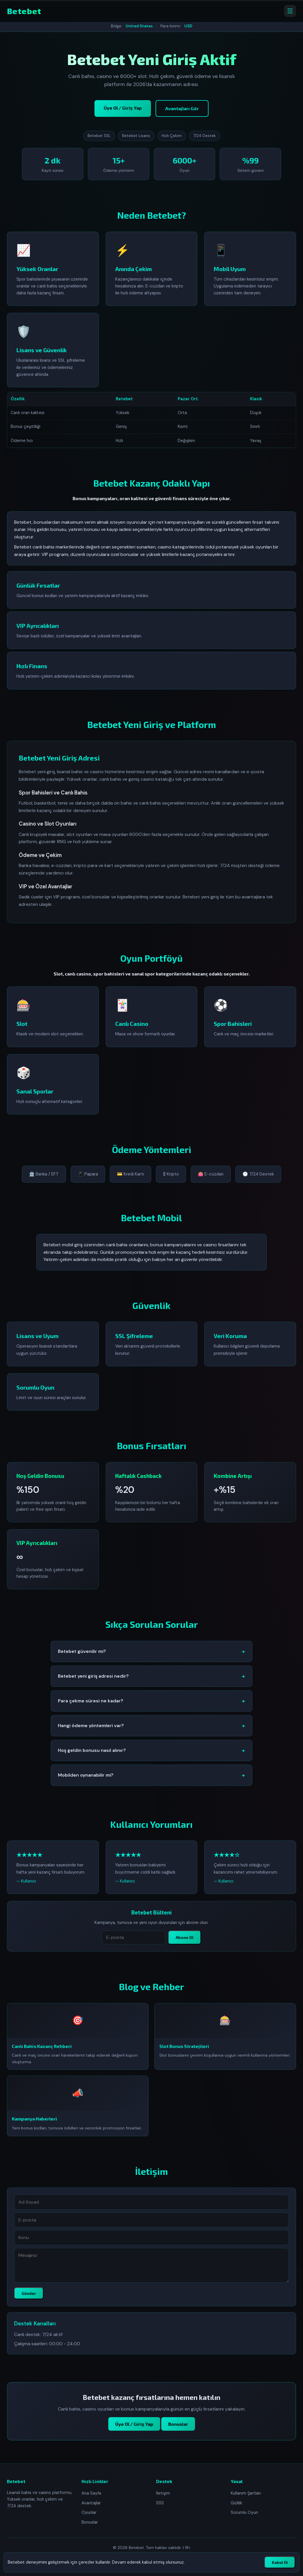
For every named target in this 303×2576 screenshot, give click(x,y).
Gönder (29, 2300)
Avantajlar (91, 2502)
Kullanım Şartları (246, 2493)
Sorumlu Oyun (244, 2512)
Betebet (24, 11)
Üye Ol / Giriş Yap (123, 107)
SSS (160, 2502)
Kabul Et (280, 2562)
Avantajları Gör (182, 108)
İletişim (163, 2493)
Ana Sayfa (91, 2493)
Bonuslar (178, 2430)
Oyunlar (89, 2512)
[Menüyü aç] (290, 11)
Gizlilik (236, 2502)
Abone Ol (185, 1944)
